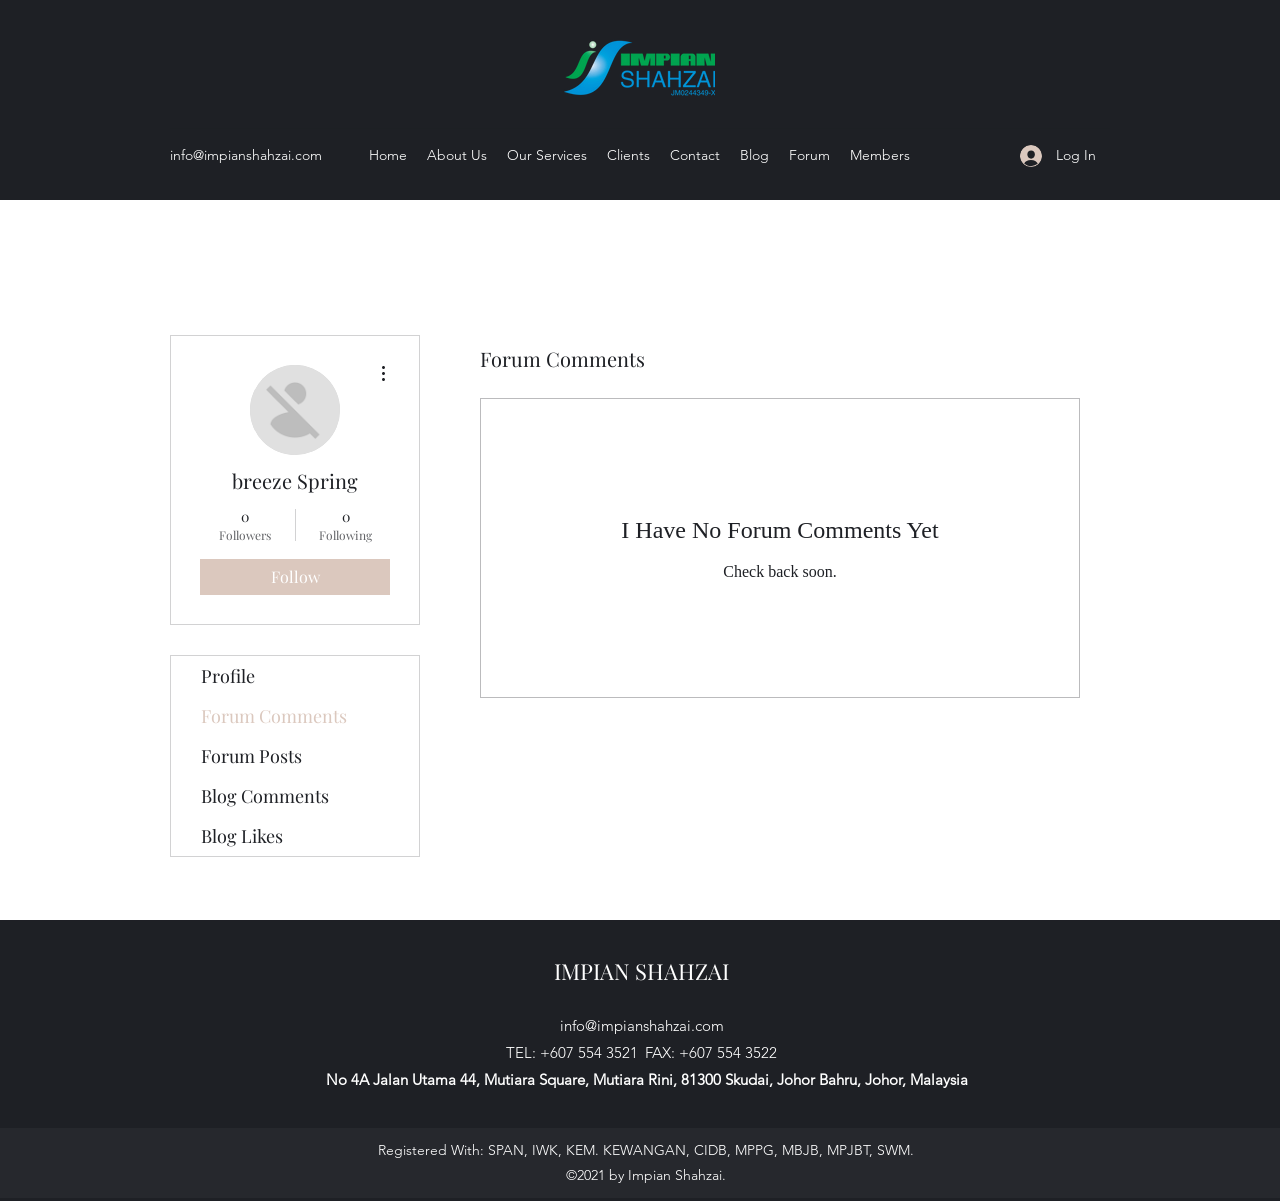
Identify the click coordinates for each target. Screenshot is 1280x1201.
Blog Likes (242, 836)
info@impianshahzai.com (246, 155)
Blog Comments (265, 796)
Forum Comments (274, 716)
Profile (228, 676)
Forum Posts (251, 756)
